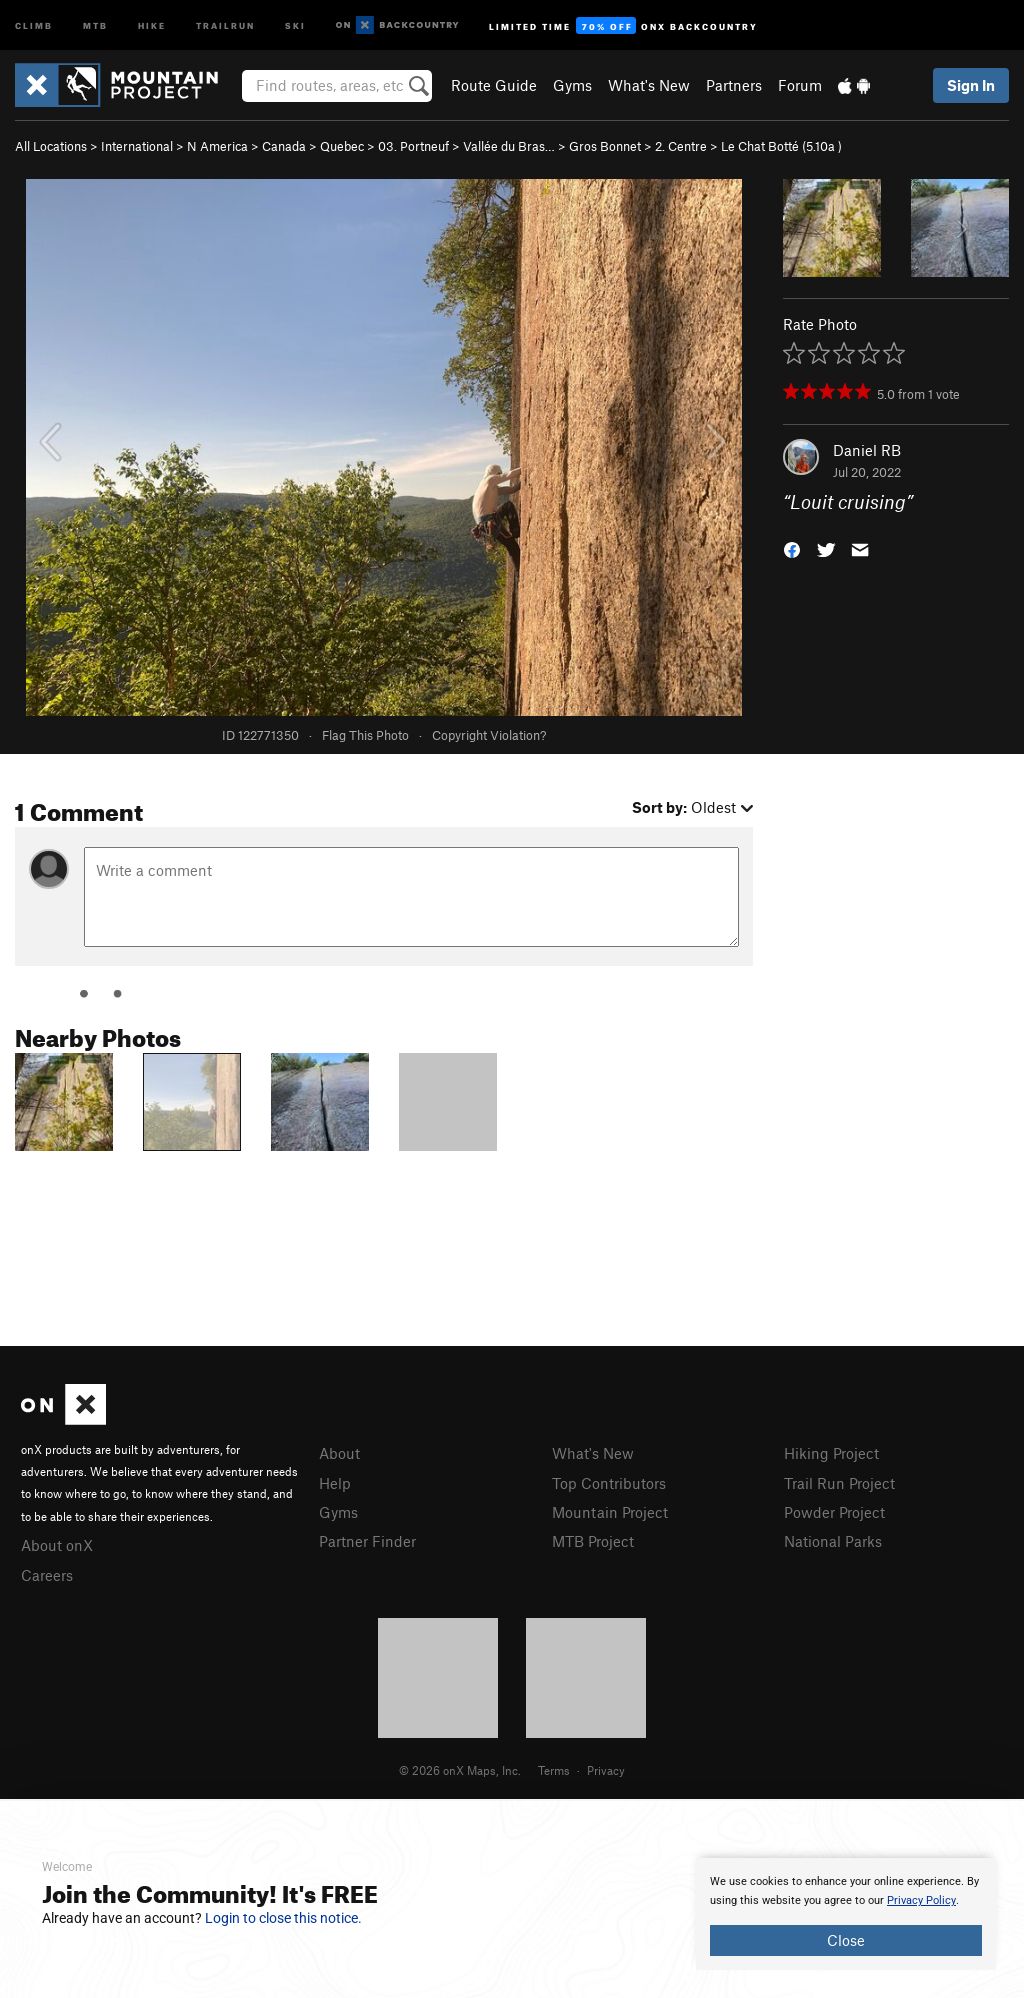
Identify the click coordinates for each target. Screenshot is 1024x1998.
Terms (554, 1770)
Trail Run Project (839, 1483)
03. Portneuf (413, 146)
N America (217, 146)
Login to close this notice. (283, 1918)
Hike (152, 24)
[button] (792, 548)
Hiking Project (831, 1453)
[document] (846, 1914)
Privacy (606, 1770)
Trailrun (225, 24)
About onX (57, 1545)
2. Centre (681, 146)
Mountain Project (610, 1512)
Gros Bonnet (605, 146)
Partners (734, 85)
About (339, 1453)
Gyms (572, 85)
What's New (649, 85)
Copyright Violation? (489, 735)
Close (846, 1940)
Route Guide (494, 85)
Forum (800, 85)
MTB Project (593, 1541)
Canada (284, 146)
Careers (47, 1575)
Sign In (971, 85)
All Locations (51, 146)
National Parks (833, 1541)
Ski (295, 24)
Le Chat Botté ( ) (781, 146)
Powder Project (834, 1512)
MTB (95, 24)
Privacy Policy (921, 1900)
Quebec (342, 146)
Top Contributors (609, 1483)
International (137, 146)
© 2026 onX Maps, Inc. (460, 1770)
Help (335, 1483)
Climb (34, 24)
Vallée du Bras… (509, 146)
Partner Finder (367, 1541)
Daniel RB (867, 450)
